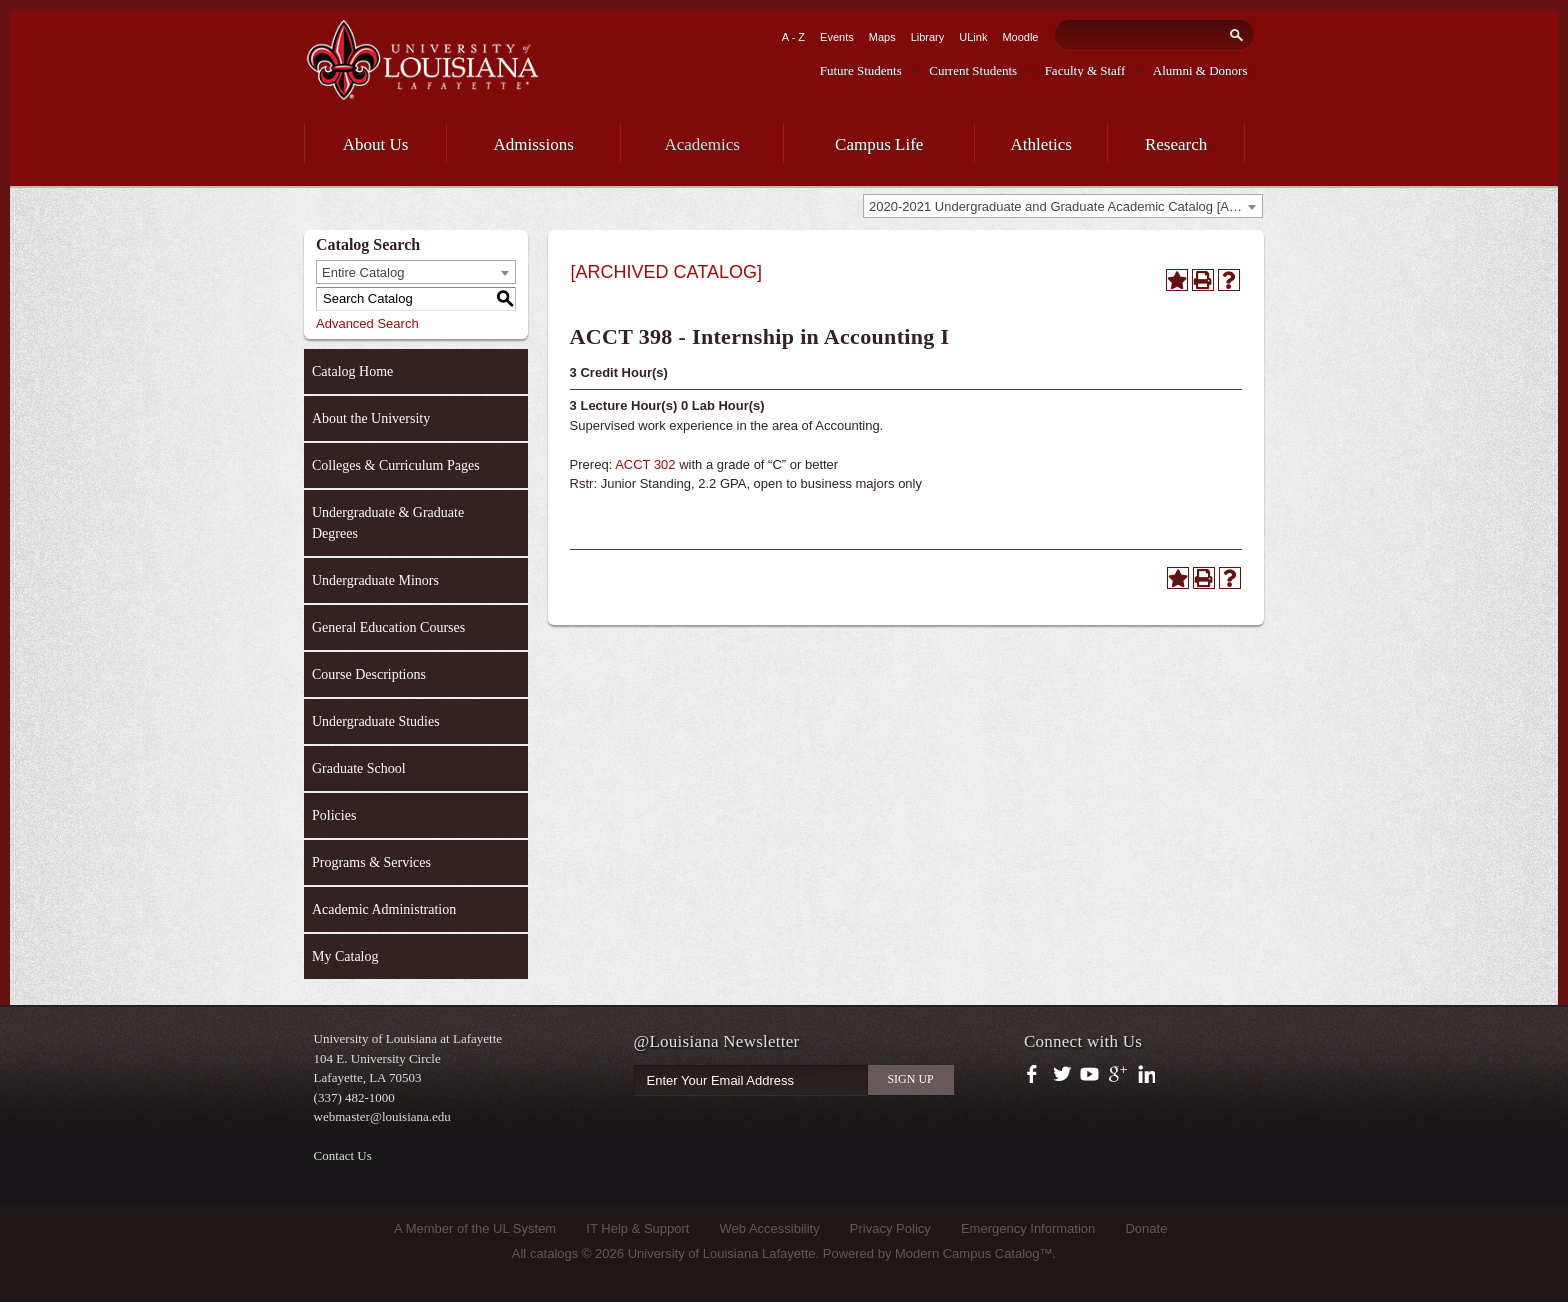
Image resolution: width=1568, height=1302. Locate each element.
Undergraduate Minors (375, 580)
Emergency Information (1028, 1228)
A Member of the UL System (475, 1228)
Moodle (1020, 37)
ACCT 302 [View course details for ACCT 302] (645, 464)
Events (837, 37)
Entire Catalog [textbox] (363, 272)
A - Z (793, 37)
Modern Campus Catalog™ (974, 1253)
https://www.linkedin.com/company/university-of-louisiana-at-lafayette (1144, 1075)
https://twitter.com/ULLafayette (1063, 1075)
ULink (973, 37)
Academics (702, 144)
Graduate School (359, 768)
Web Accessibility (770, 1228)
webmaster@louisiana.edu (382, 1116)
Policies (334, 815)
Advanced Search (367, 323)
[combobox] (1063, 206)
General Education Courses (388, 627)
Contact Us (343, 1155)
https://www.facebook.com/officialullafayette (1036, 1075)
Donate (1146, 1228)
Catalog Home (352, 371)
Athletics (1041, 144)
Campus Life (879, 144)
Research (1176, 144)
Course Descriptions (369, 674)
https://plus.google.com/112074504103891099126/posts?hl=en (1118, 1075)
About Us (376, 144)
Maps (882, 37)
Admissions (534, 144)
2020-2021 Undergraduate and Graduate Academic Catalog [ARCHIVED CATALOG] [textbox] (1065, 206)
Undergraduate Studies (376, 721)
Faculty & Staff (1085, 70)
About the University (371, 418)
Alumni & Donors (1200, 70)
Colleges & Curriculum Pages (396, 465)
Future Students (861, 70)
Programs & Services (371, 862)
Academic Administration (384, 909)
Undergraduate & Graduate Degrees (388, 523)
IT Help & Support (637, 1228)
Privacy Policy (890, 1228)
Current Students (973, 70)
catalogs (554, 1253)
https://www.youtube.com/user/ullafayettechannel (1089, 1075)
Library (928, 37)
